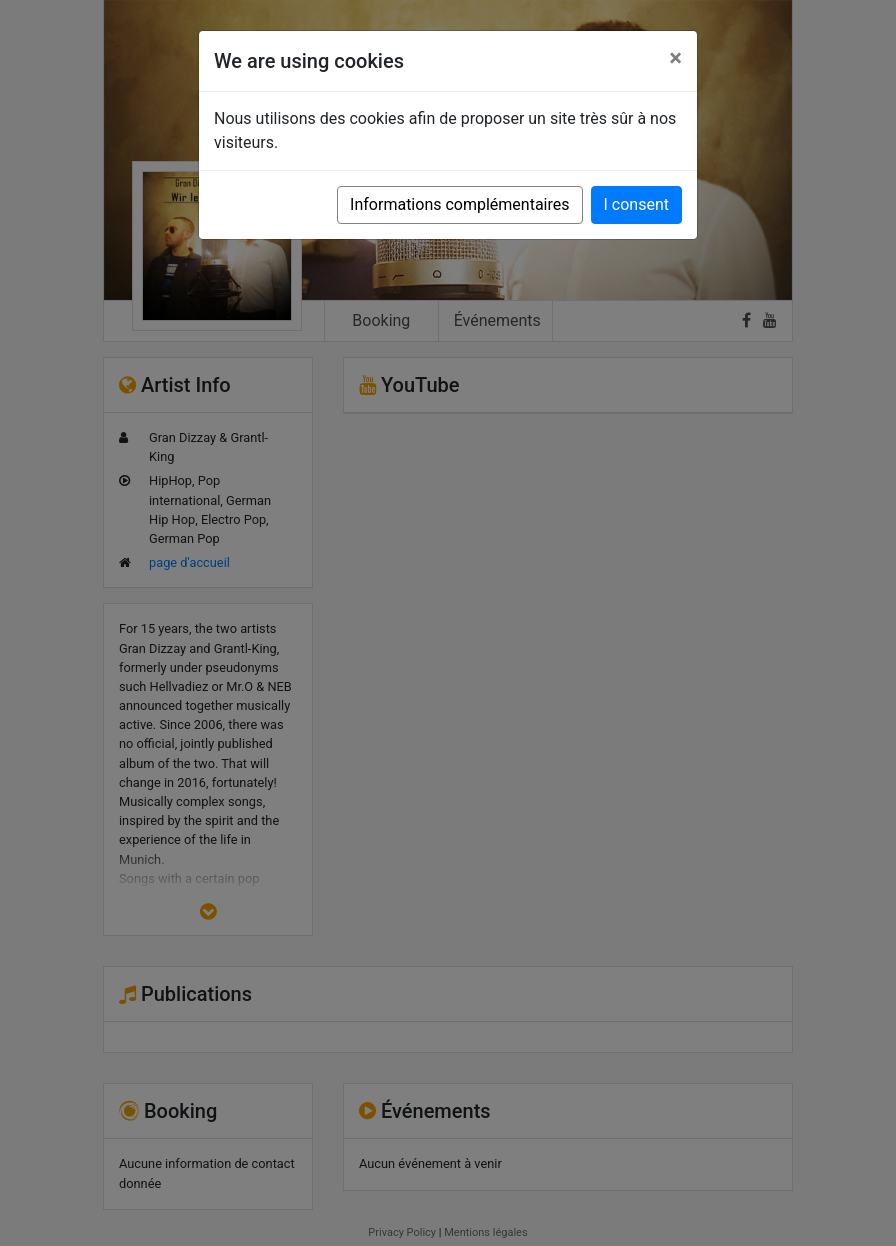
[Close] (675, 58)
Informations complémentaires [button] (459, 204)
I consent (636, 204)
